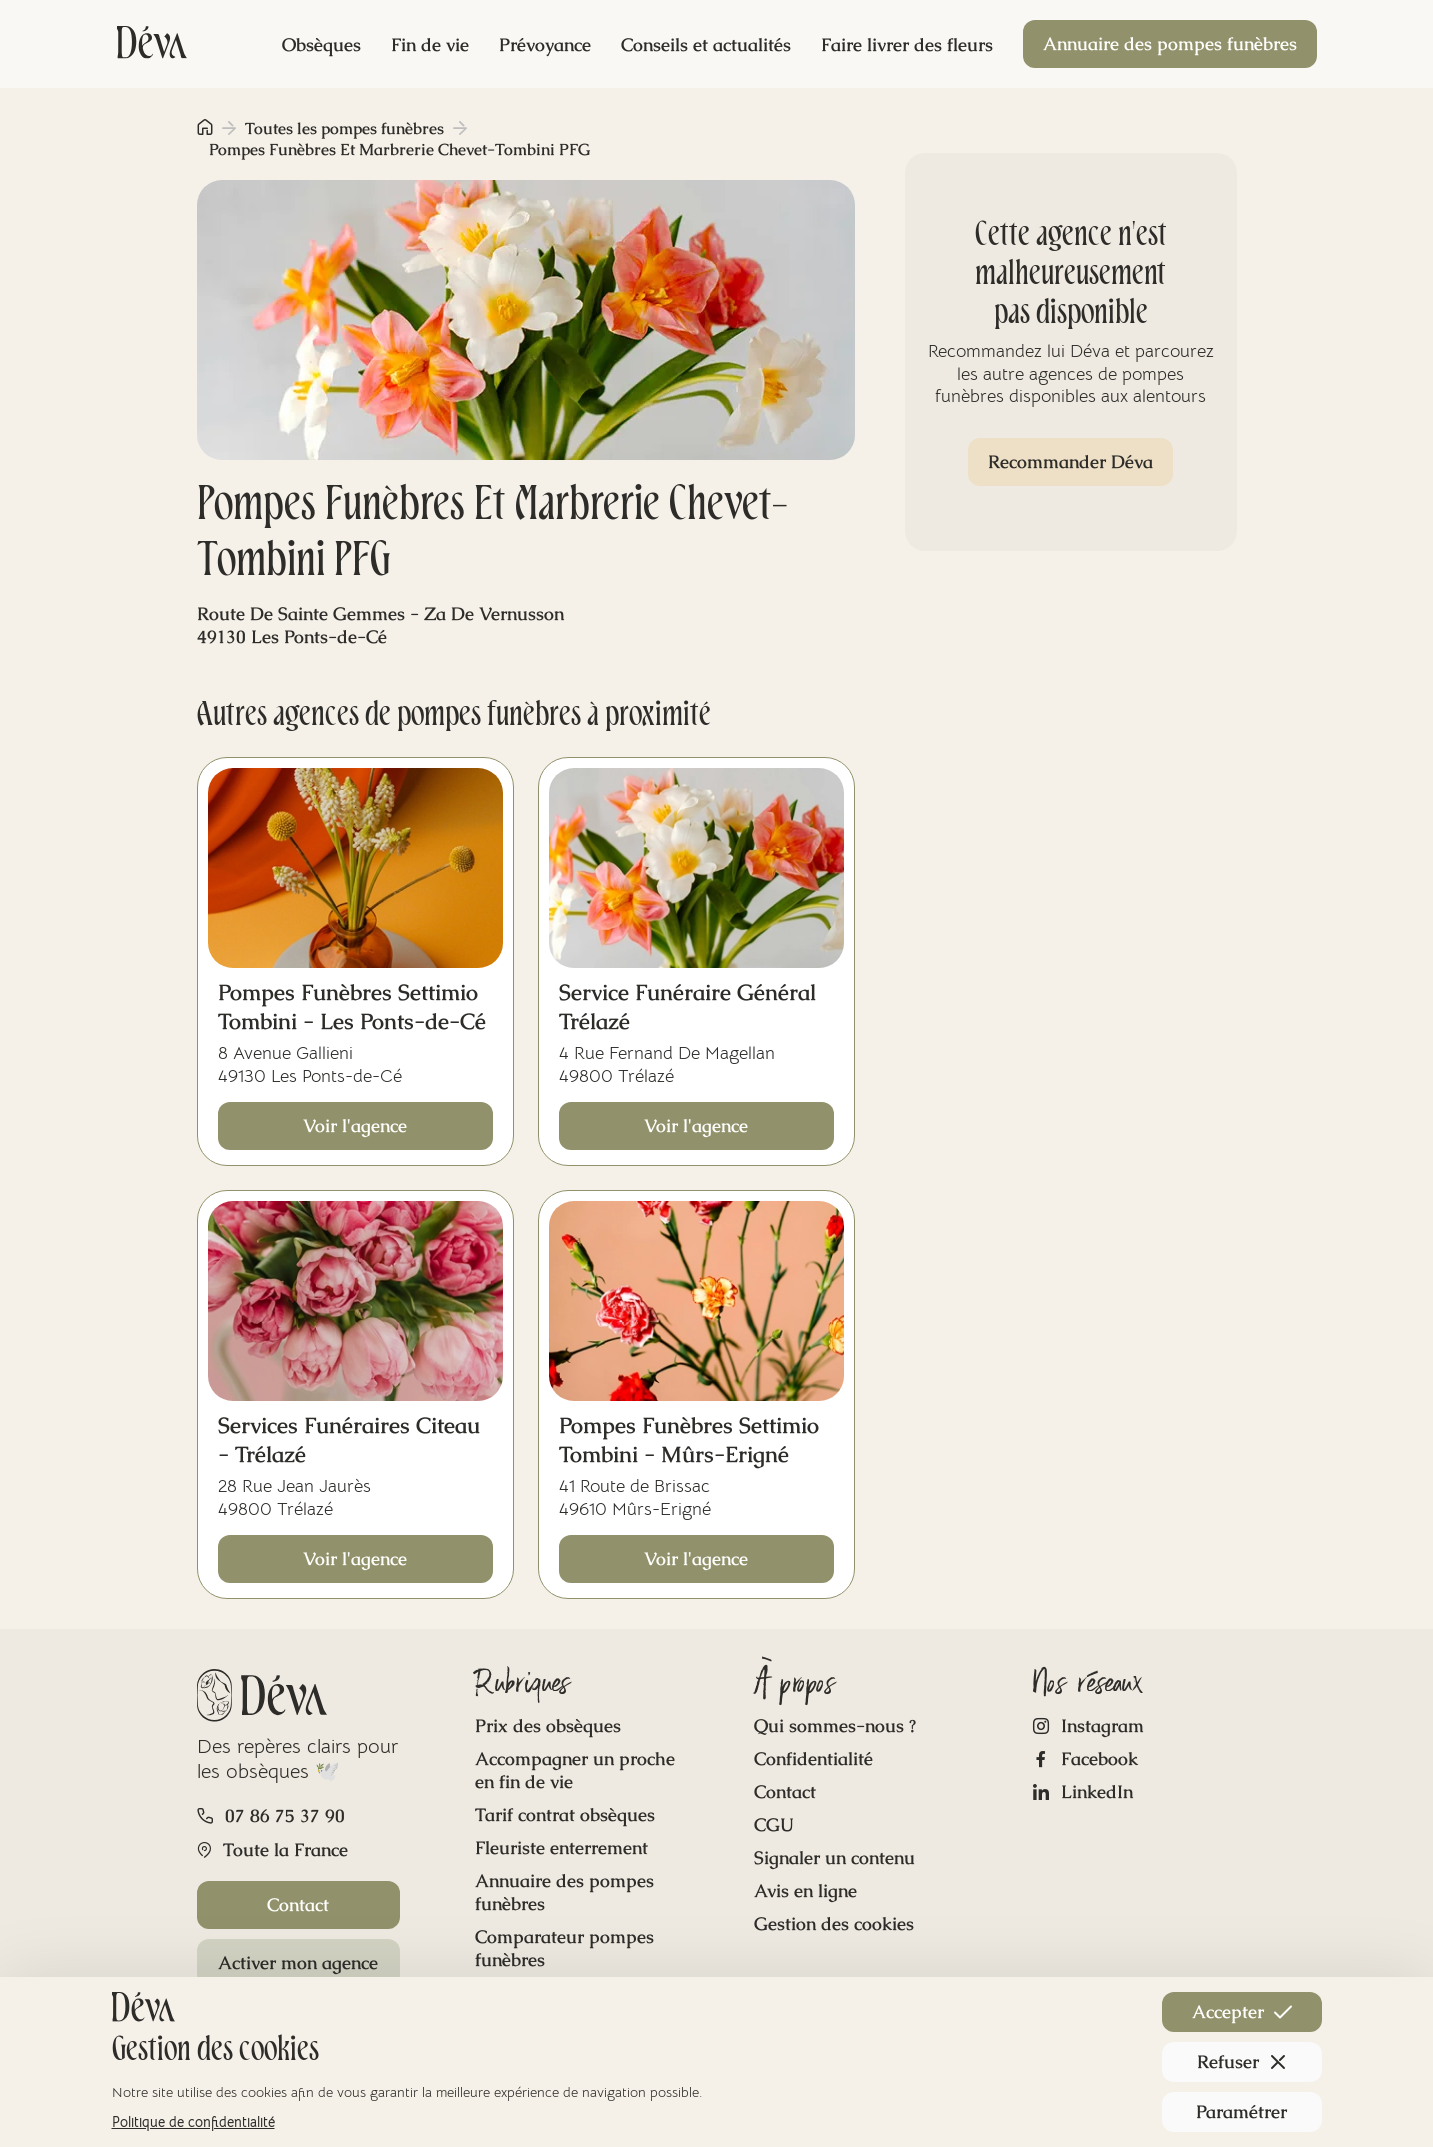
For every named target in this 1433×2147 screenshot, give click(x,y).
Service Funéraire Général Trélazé (687, 1007)
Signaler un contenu (834, 1857)
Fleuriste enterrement (561, 1847)
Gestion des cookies (834, 1923)
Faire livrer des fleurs (907, 44)
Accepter (1242, 2011)
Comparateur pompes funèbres (564, 1948)
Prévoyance (545, 44)
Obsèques (321, 44)
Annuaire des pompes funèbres (1170, 43)
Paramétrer (1241, 2111)
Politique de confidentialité (193, 2122)
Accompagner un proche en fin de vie (575, 1770)
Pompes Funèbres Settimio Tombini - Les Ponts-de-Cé (352, 1007)
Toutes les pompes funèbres (344, 128)
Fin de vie (430, 44)
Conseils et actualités (706, 44)
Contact (298, 1904)
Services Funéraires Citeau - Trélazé (349, 1440)
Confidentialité (813, 1758)
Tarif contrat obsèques (565, 1814)
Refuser (1242, 2061)
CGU (774, 1824)
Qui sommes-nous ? (835, 1725)
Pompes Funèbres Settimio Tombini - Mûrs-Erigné (689, 1440)
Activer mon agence (298, 1962)
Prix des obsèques (548, 1725)
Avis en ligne (805, 1890)
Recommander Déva (1070, 461)
